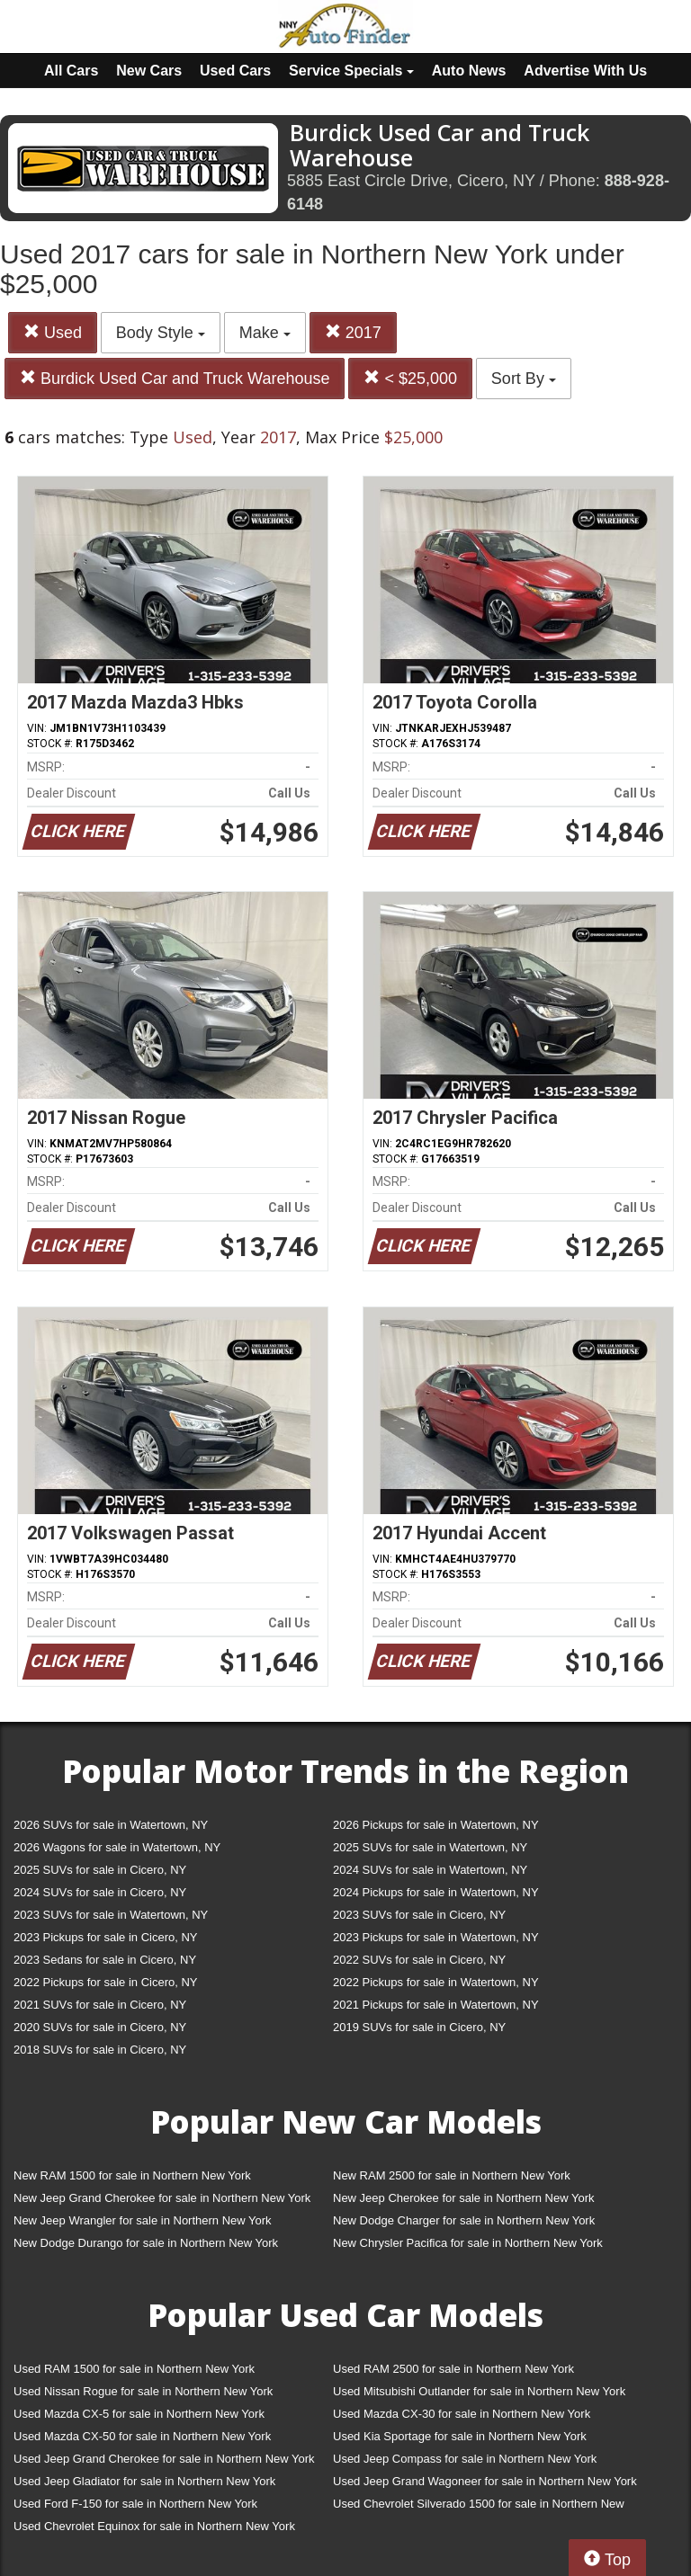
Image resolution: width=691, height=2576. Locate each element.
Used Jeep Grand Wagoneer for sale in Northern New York (485, 2481)
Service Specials (351, 70)
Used (52, 332)
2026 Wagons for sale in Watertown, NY (116, 1847)
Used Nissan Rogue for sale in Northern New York (143, 2391)
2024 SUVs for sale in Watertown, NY (430, 1869)
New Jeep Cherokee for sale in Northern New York (463, 2198)
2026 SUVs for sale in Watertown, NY (110, 1825)
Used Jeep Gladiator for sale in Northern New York (144, 2481)
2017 (353, 332)
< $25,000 (410, 378)
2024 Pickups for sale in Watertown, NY (436, 1892)
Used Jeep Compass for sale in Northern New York (465, 2458)
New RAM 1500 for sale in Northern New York (132, 2175)
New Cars (149, 70)
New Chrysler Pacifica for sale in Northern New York (468, 2243)
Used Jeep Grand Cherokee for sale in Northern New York (164, 2458)
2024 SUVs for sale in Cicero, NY (99, 1892)
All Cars (71, 70)
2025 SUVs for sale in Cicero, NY (99, 1869)
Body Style (160, 333)
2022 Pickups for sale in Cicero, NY (105, 1982)
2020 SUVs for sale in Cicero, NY (99, 2027)
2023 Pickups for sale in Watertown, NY (436, 1937)
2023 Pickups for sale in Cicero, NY (105, 1937)
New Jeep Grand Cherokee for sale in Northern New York (161, 2198)
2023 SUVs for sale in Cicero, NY (419, 1914)
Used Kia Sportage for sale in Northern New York (460, 2436)
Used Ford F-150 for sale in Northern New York (135, 2503)
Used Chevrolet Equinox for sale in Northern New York (154, 2526)
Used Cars (235, 70)
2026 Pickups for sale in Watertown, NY (436, 1825)
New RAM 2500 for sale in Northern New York (451, 2175)
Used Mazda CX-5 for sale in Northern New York (139, 2413)
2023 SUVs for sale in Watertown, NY (110, 1914)
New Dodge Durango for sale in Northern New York (145, 2243)
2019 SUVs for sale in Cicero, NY (419, 2027)
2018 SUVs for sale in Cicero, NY (99, 2049)
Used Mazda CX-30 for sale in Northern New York (461, 2413)
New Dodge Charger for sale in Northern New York (464, 2220)
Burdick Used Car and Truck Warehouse (174, 378)
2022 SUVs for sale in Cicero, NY (419, 1959)
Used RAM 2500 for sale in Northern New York (453, 2368)
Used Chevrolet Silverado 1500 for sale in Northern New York (478, 2507)
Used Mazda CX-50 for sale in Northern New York (142, 2436)
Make (265, 333)
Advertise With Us (585, 70)
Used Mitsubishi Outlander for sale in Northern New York (479, 2391)
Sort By (523, 379)
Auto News (469, 70)
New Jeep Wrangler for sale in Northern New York (142, 2220)
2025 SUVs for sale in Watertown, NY (430, 1847)
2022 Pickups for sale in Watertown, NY (436, 1982)
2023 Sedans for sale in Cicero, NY (104, 1959)
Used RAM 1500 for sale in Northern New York (134, 2368)
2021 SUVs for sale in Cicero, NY (99, 2004)
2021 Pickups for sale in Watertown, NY (436, 2004)
